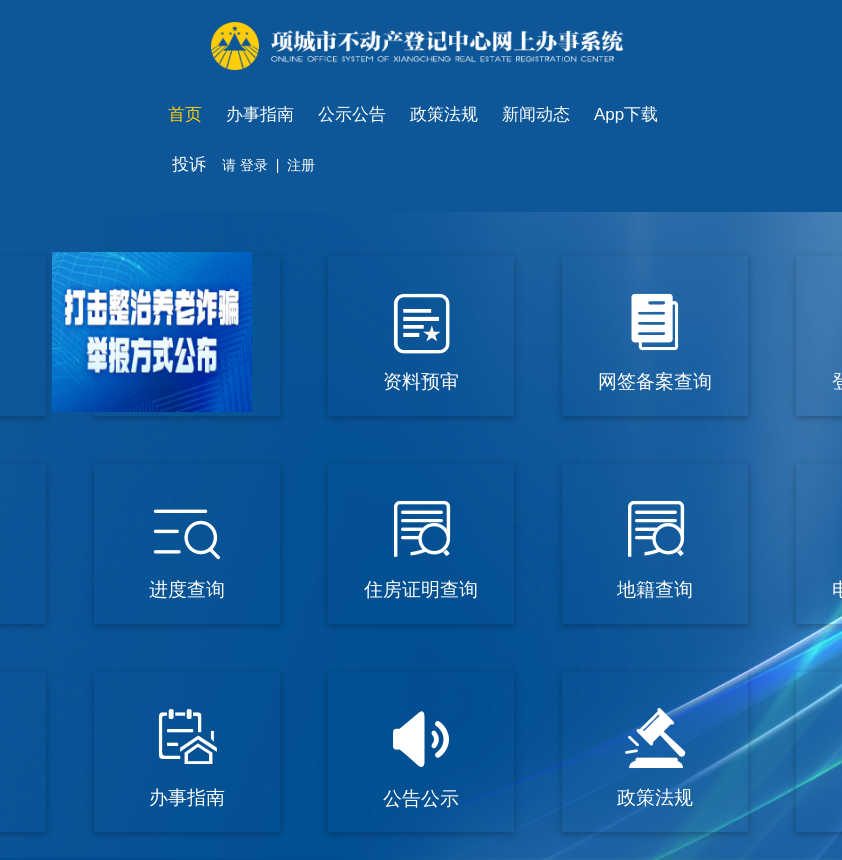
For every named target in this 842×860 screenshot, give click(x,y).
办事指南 (260, 114)
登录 (252, 165)
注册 (301, 165)
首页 (185, 114)
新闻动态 (536, 114)
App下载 (626, 114)
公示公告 (352, 114)
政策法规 (444, 114)
